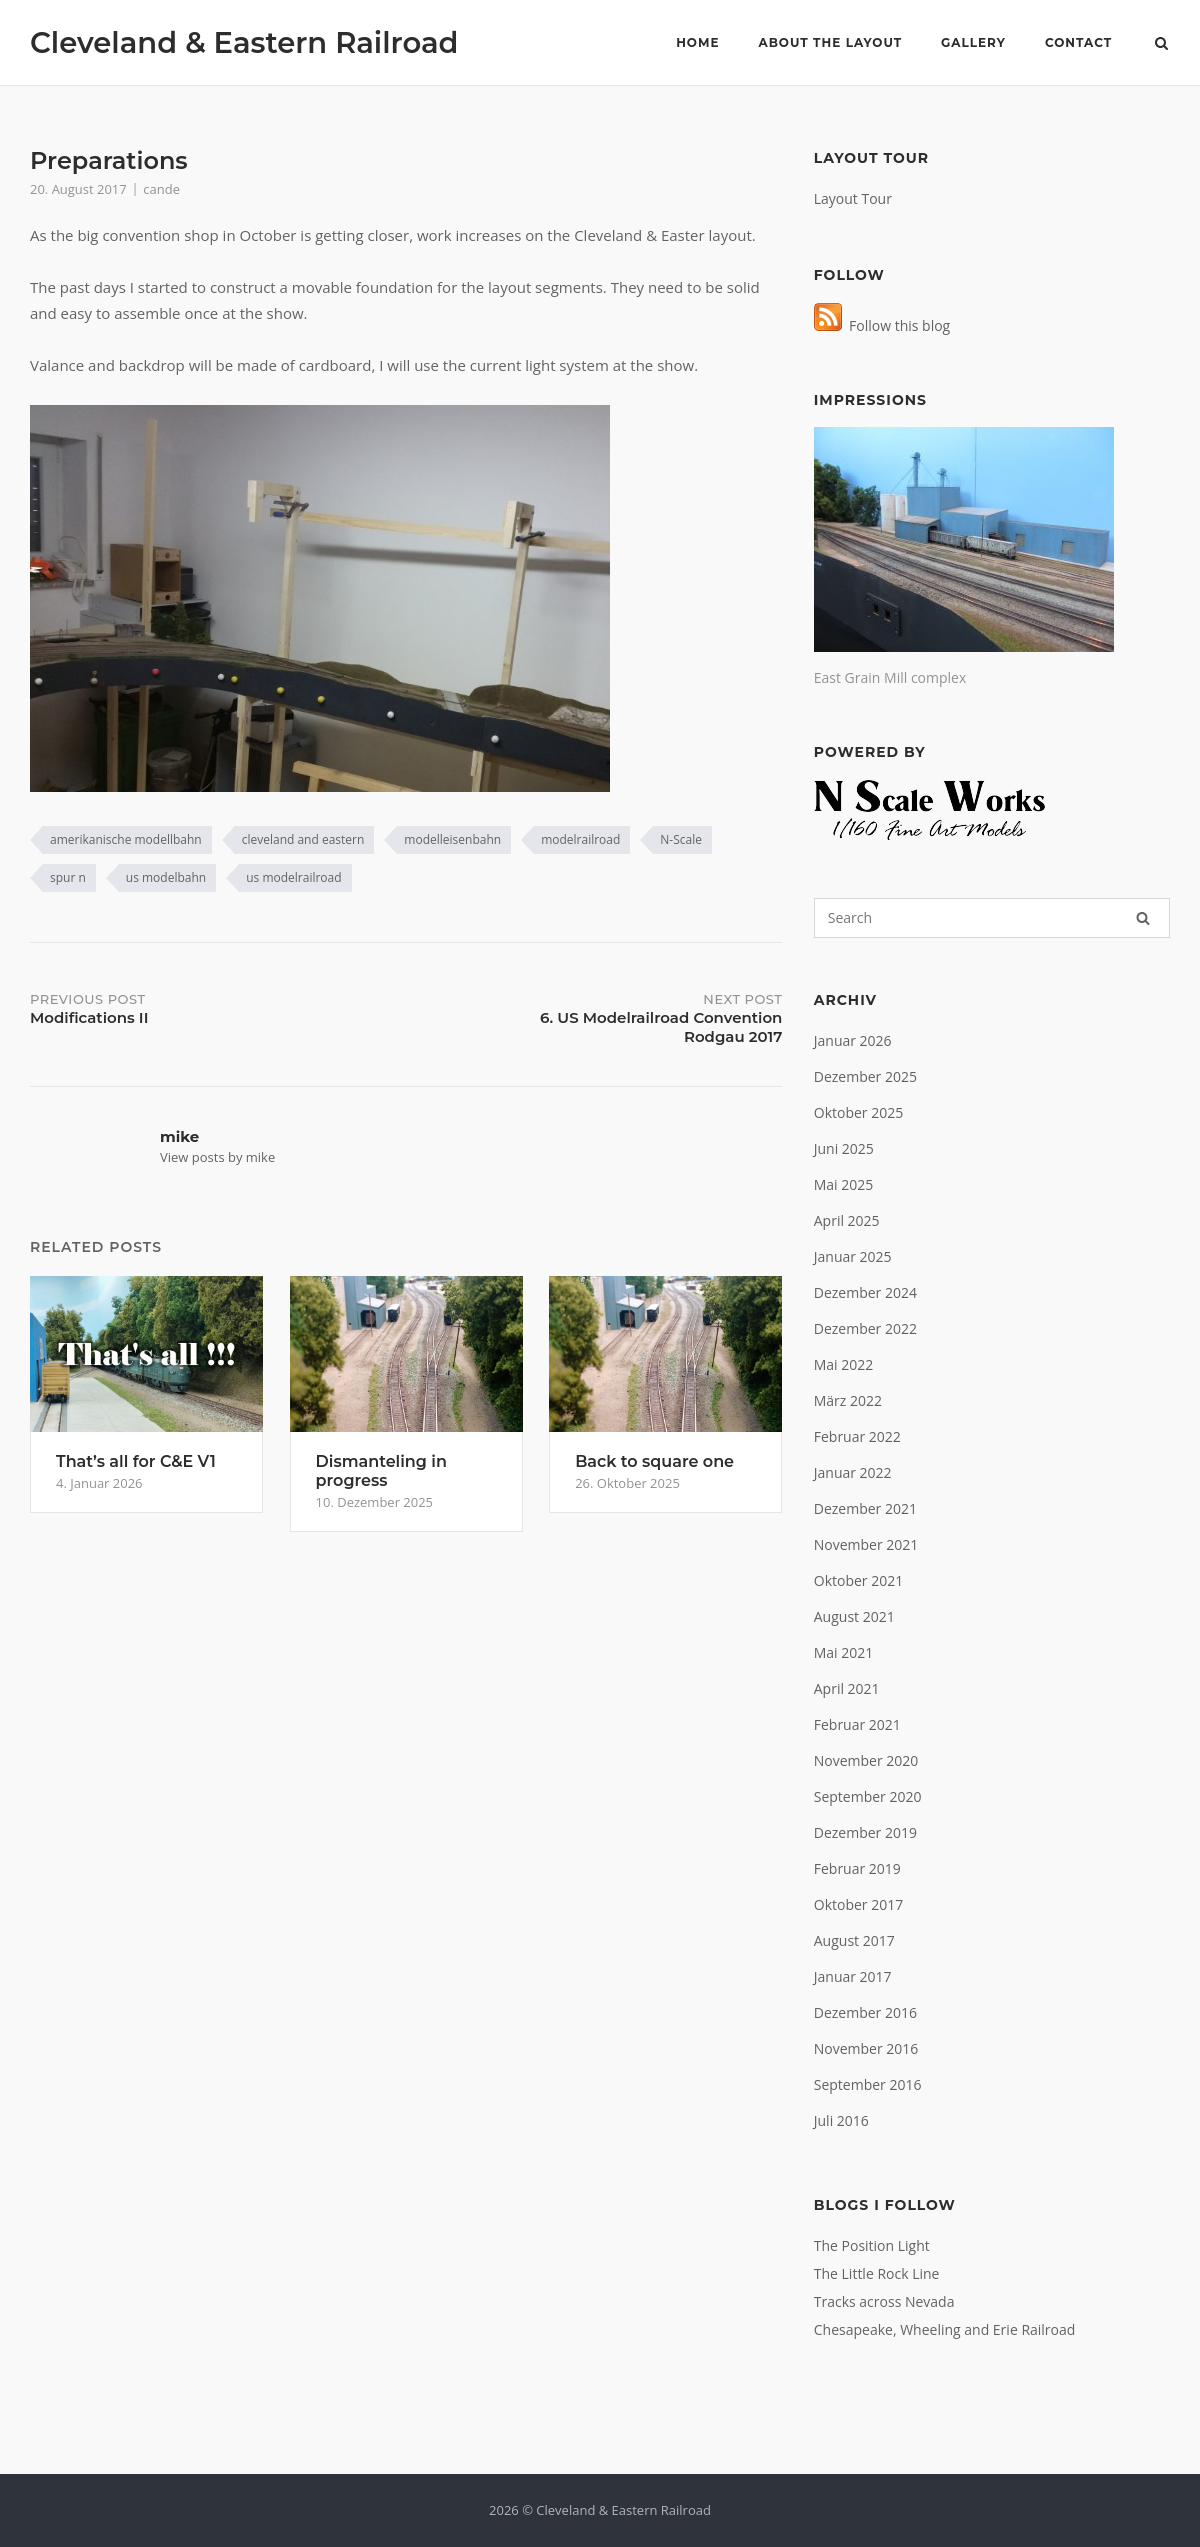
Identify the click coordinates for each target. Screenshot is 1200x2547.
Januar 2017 (853, 1976)
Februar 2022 (857, 1436)
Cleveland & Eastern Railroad (244, 42)
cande (161, 189)
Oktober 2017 (858, 1904)
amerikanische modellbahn (126, 839)
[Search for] (992, 918)
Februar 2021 (857, 1724)
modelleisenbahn (452, 839)
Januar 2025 (853, 1256)
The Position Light (872, 2245)
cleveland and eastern (303, 839)
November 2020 (866, 1760)
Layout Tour (853, 198)
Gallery (973, 42)
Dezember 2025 (865, 1076)
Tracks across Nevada (884, 2301)
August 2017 (854, 1940)
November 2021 (866, 1544)
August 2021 (854, 1616)
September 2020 (868, 1796)
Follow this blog (882, 325)
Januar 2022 (853, 1472)
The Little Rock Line (877, 2273)
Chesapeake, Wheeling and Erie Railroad (945, 2329)
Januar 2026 (853, 1040)
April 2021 (847, 1688)
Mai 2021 (844, 1652)
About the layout (831, 42)
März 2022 (848, 1400)
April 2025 (847, 1220)
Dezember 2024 (865, 1292)
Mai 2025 (844, 1184)
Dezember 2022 (865, 1328)
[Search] (1143, 918)
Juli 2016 (841, 2120)
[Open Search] (1161, 45)
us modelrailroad (293, 877)
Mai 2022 (844, 1364)
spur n (68, 877)
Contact (1078, 42)
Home (697, 42)
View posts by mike (217, 1157)
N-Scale (681, 839)
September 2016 (868, 2084)
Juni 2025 (844, 1148)
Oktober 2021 (858, 1580)
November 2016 (866, 2048)
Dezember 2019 (865, 1832)
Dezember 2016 (865, 2012)
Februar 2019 (857, 1868)
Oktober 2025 (858, 1112)
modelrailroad (580, 839)
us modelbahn (166, 877)
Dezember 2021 (865, 1508)
